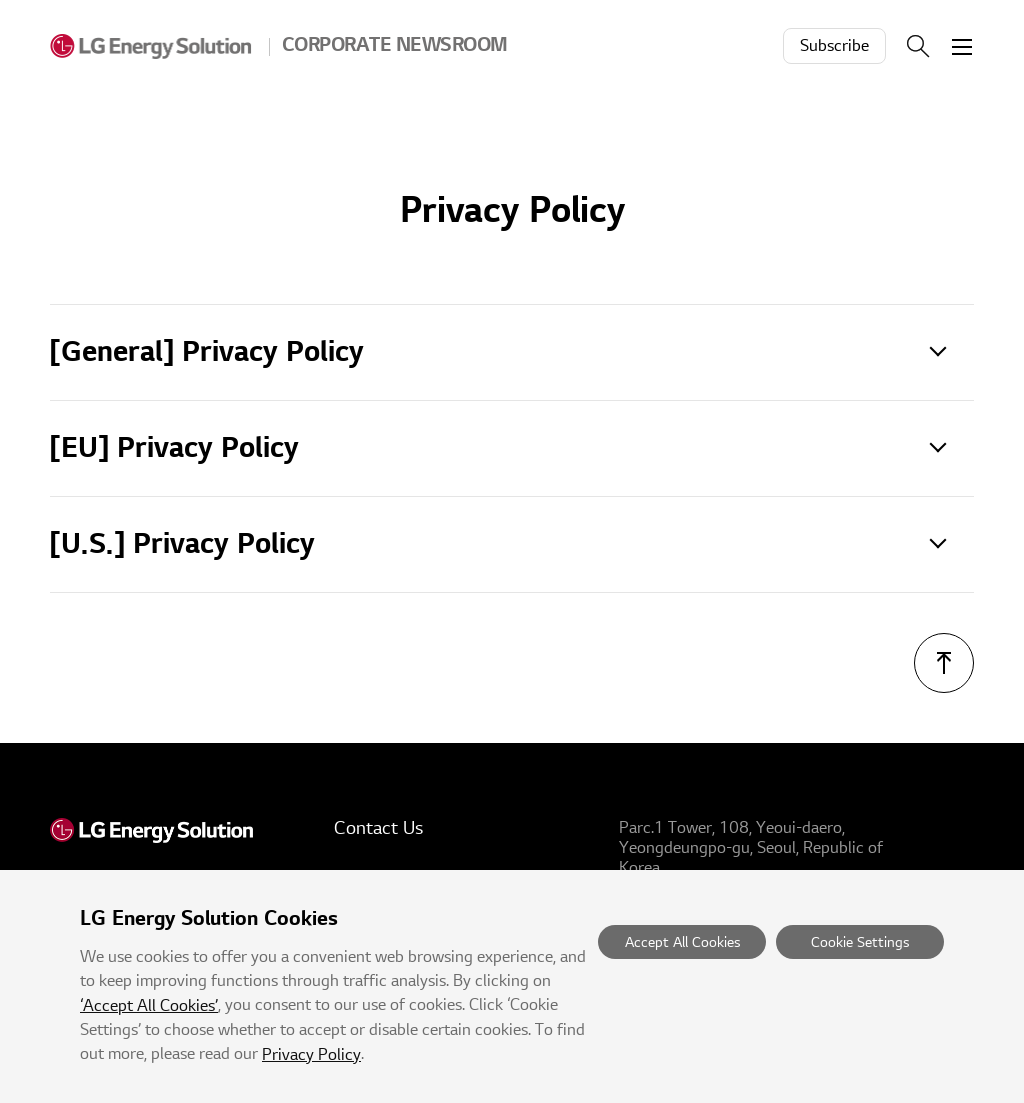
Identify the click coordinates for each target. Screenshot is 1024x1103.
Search (918, 46)
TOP (944, 663)
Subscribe (834, 46)
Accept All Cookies (682, 942)
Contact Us (378, 828)
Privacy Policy (311, 1055)
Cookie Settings (860, 942)
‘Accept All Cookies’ (149, 1006)
